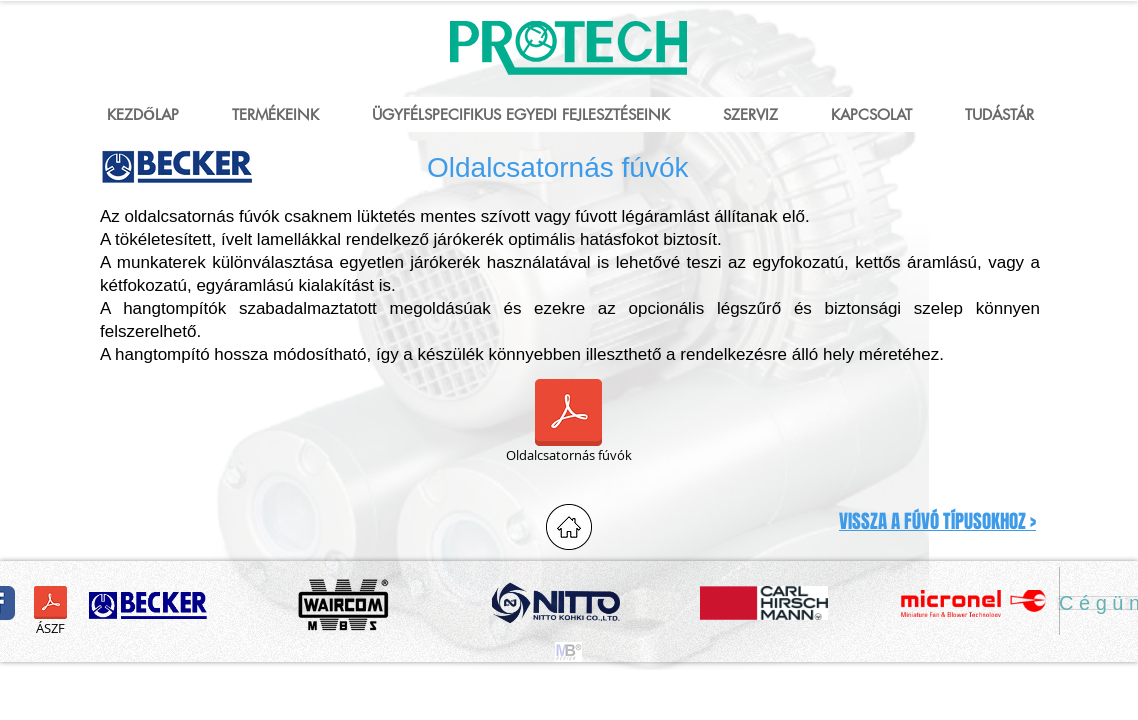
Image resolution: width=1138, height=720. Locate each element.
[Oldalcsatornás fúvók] (568, 424)
